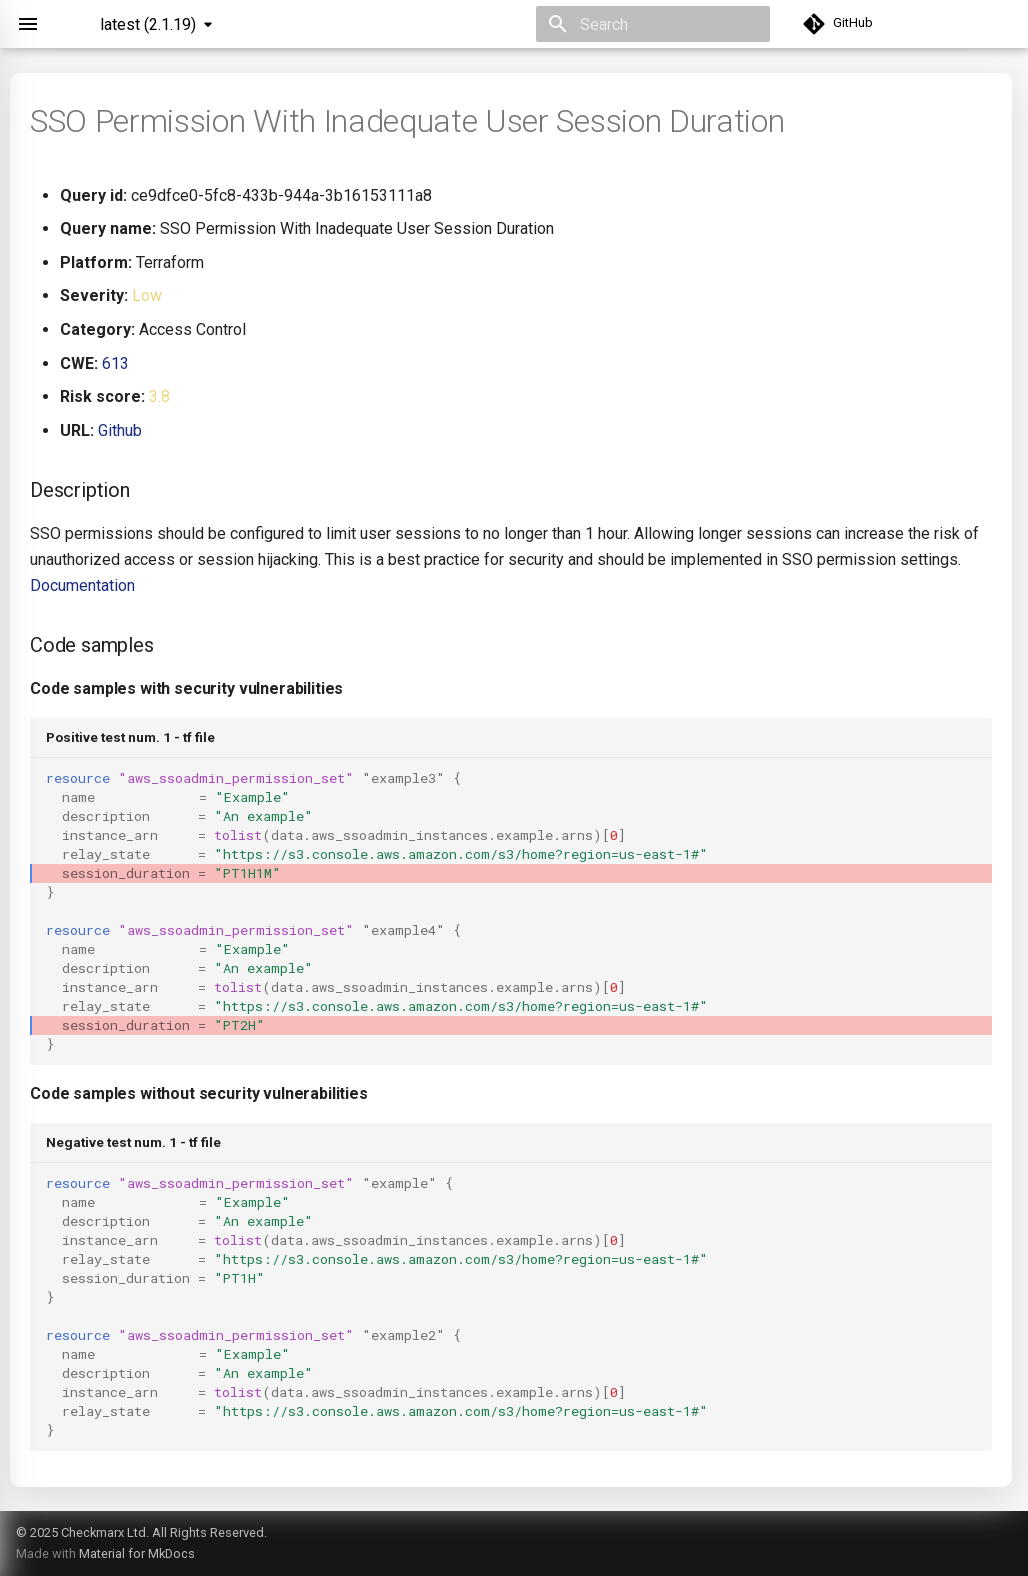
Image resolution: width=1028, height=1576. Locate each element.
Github (120, 430)
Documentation (82, 585)
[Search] (653, 24)
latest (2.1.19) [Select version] (148, 24)
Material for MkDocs (137, 1553)
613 (115, 363)
